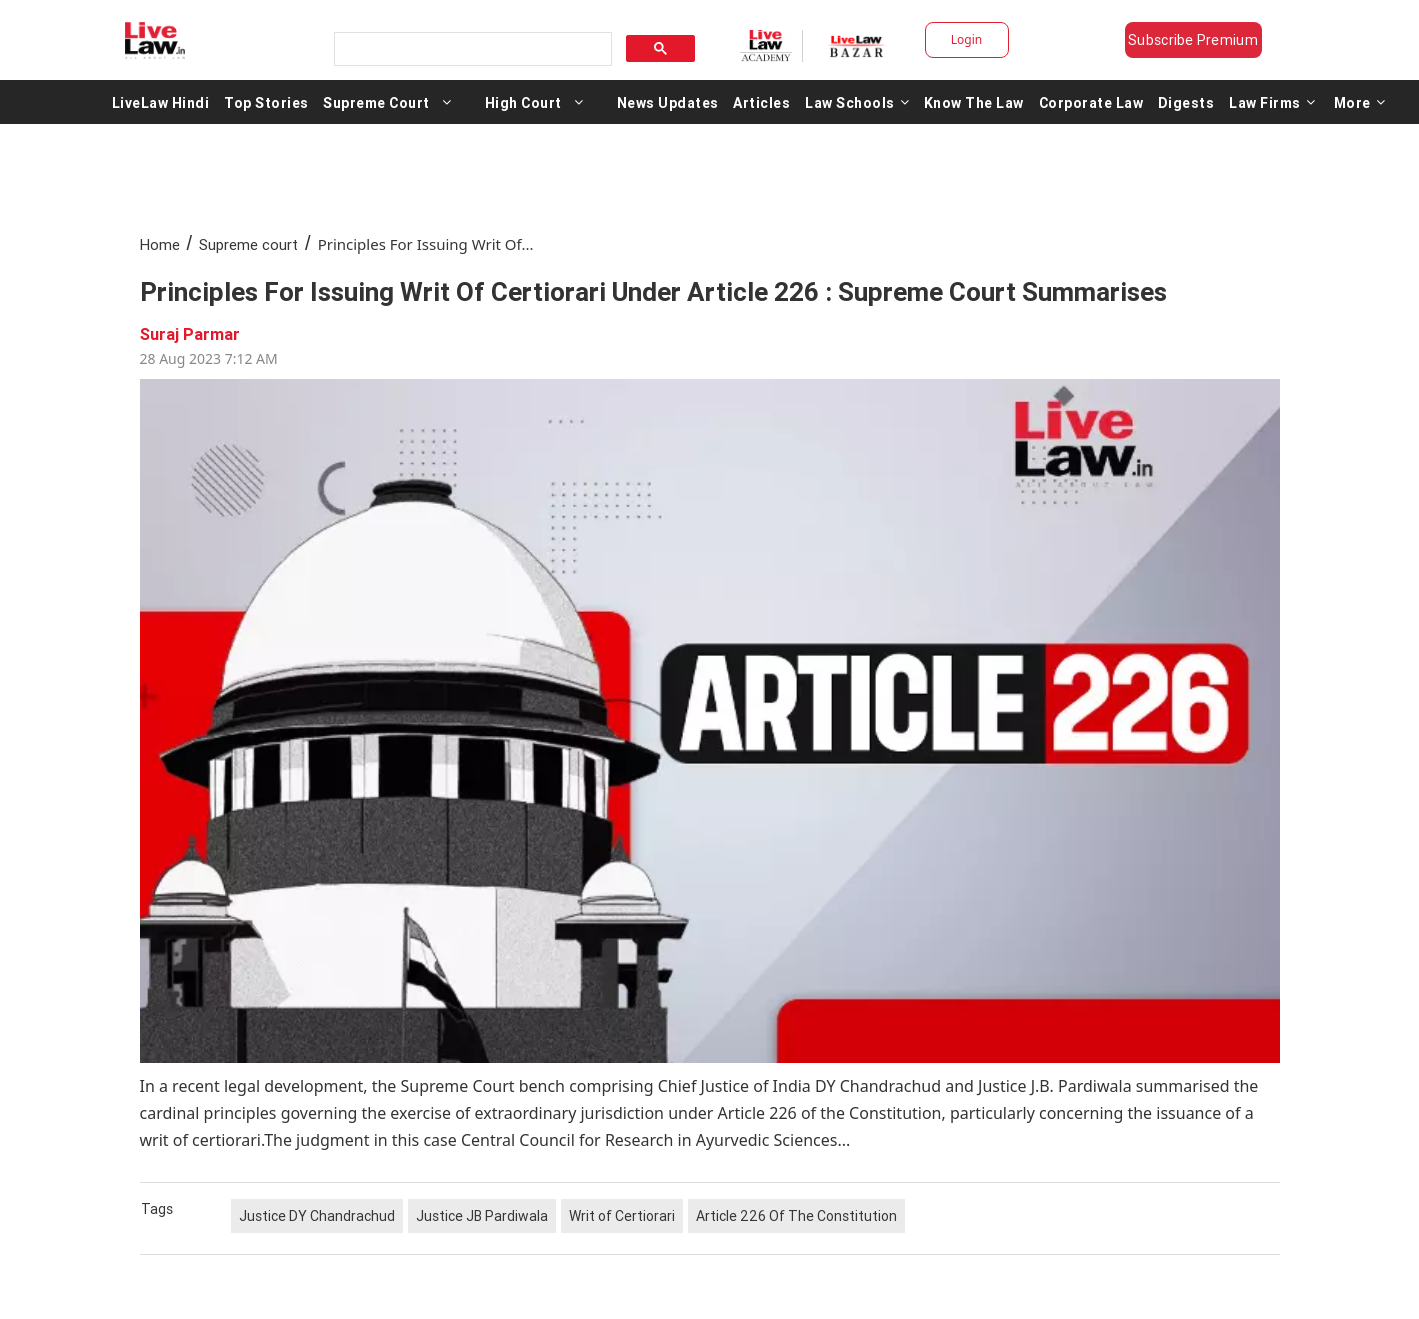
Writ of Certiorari (622, 1216)
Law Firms (1272, 102)
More (1360, 102)
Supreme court (248, 244)
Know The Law (974, 102)
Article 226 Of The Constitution (796, 1216)
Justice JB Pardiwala (482, 1216)
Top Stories (266, 102)
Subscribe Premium (1193, 40)
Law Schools (857, 102)
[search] (471, 49)
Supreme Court (376, 102)
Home (160, 244)
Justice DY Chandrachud (317, 1216)
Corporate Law (1091, 102)
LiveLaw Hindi (161, 102)
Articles (761, 102)
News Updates (668, 102)
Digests (1186, 102)
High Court (523, 102)
